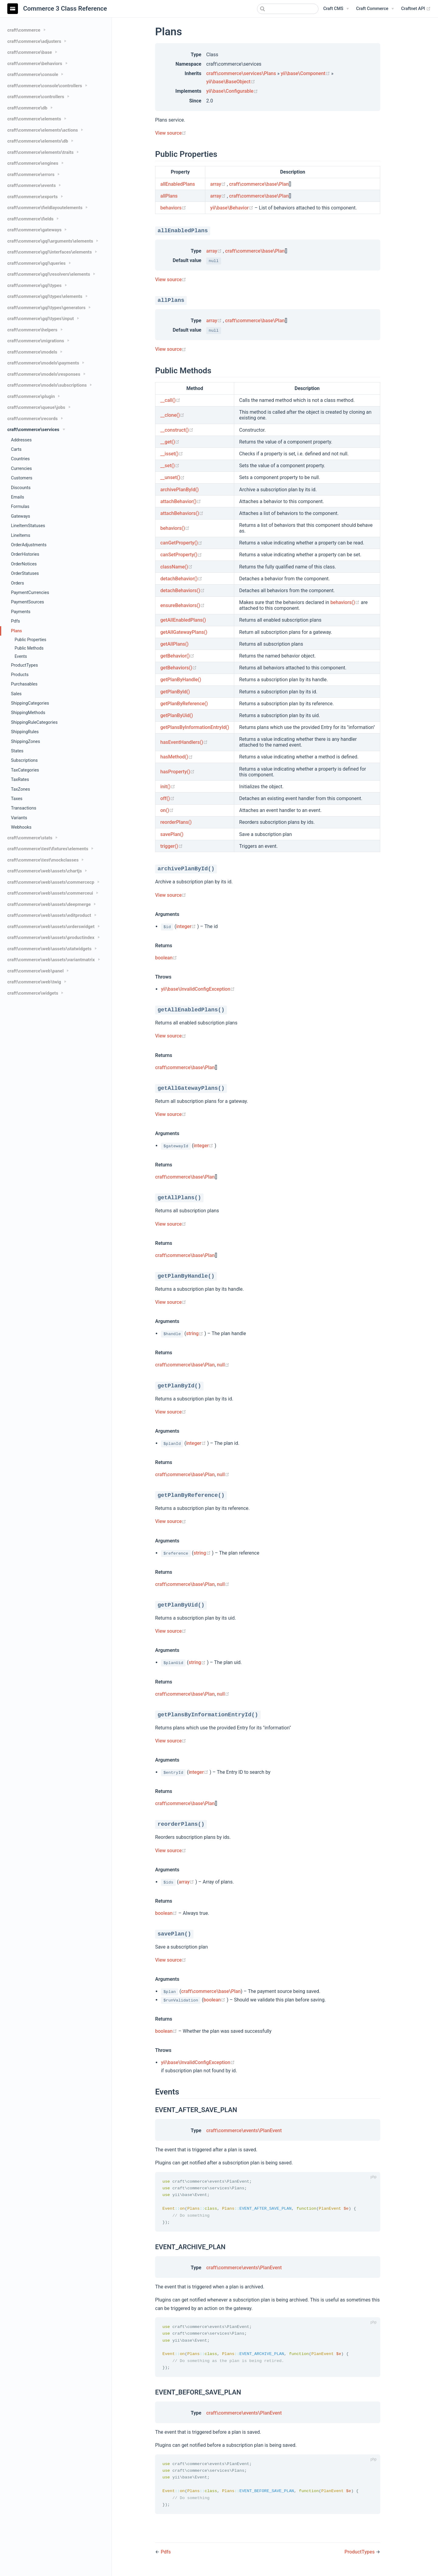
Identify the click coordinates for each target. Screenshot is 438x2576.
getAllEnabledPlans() (183, 620)
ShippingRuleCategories (34, 722)
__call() (170, 400)
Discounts (20, 487)
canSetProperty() (181, 555)
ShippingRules (25, 731)
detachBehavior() (181, 579)
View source (170, 133)
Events (21, 656)
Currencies (21, 468)
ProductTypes (24, 665)
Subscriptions (24, 760)
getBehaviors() (178, 668)
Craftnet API (416, 8)
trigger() (171, 846)
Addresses (21, 440)
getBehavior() (177, 656)
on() (167, 810)
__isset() (171, 454)
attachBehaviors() (181, 513)
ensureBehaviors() (182, 605)
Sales (16, 693)
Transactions (23, 808)
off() (167, 798)
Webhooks (21, 827)
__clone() (172, 415)
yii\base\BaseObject (230, 82)
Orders (17, 583)
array (218, 184)
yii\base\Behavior (232, 208)
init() (167, 786)
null (223, 1365)
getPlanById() (175, 692)
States (17, 751)
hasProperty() (177, 772)
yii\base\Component (306, 73)
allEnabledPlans (177, 184)
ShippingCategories (30, 703)
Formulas (20, 506)
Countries (20, 458)
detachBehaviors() (182, 590)
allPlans (169, 196)
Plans (16, 631)
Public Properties (30, 639)
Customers (21, 478)
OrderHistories (25, 554)
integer (186, 926)
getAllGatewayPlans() (183, 632)
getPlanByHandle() (180, 679)
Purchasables (24, 684)
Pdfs (15, 621)
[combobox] (287, 9)
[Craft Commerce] (375, 8)
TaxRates (20, 779)
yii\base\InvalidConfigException (198, 989)
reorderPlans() (176, 822)
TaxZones (20, 789)
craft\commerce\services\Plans (241, 73)
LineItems (20, 535)
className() (176, 567)
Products (20, 674)
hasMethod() (176, 757)
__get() (169, 442)
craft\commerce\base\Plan (259, 184)
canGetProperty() (181, 543)
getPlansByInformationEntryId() (194, 727)
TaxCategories (25, 770)
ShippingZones (25, 741)
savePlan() (171, 834)
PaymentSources (27, 602)
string (195, 1333)
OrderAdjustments (29, 544)
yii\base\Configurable (232, 91)
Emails (17, 497)
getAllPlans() (174, 644)
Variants (19, 817)
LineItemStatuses (28, 525)
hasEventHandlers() (184, 742)
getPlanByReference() (184, 703)
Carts (16, 449)
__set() (169, 465)
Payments (20, 611)
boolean (166, 958)
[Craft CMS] (336, 8)
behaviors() (174, 528)
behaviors (173, 208)
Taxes (17, 798)
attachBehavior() (180, 501)
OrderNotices (24, 564)
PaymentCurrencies (30, 592)
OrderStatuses (25, 573)
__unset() (172, 477)
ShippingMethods (28, 712)
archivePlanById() (179, 489)
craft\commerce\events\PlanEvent (244, 2130)
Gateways (20, 516)
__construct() (176, 430)
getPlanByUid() (176, 715)
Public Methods (29, 648)
